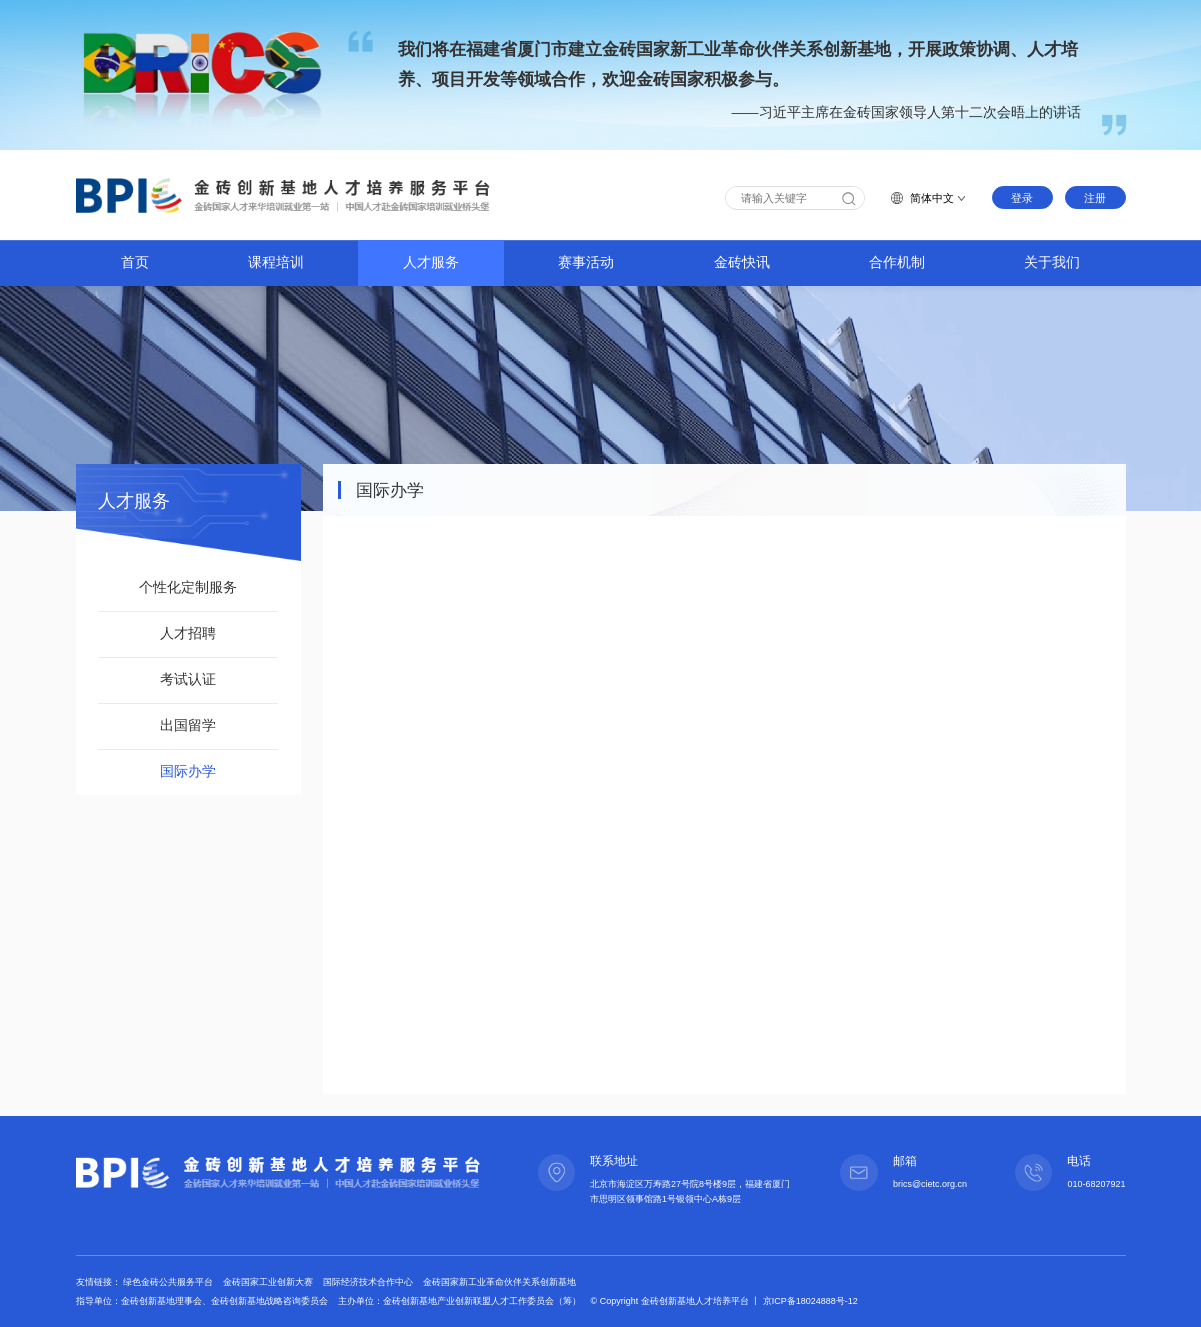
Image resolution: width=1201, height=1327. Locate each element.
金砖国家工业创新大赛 (269, 1282)
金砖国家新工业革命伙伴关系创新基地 (499, 1282)
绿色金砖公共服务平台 (169, 1282)
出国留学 (188, 725)
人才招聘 (188, 633)
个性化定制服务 (188, 587)
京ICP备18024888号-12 (810, 1301)
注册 (1095, 198)
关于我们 (1052, 262)
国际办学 (188, 771)
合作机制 (897, 262)
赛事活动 (586, 262)
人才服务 (431, 262)
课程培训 (276, 262)
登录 (1022, 198)
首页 (135, 262)
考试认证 (188, 679)
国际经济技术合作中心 (369, 1282)
